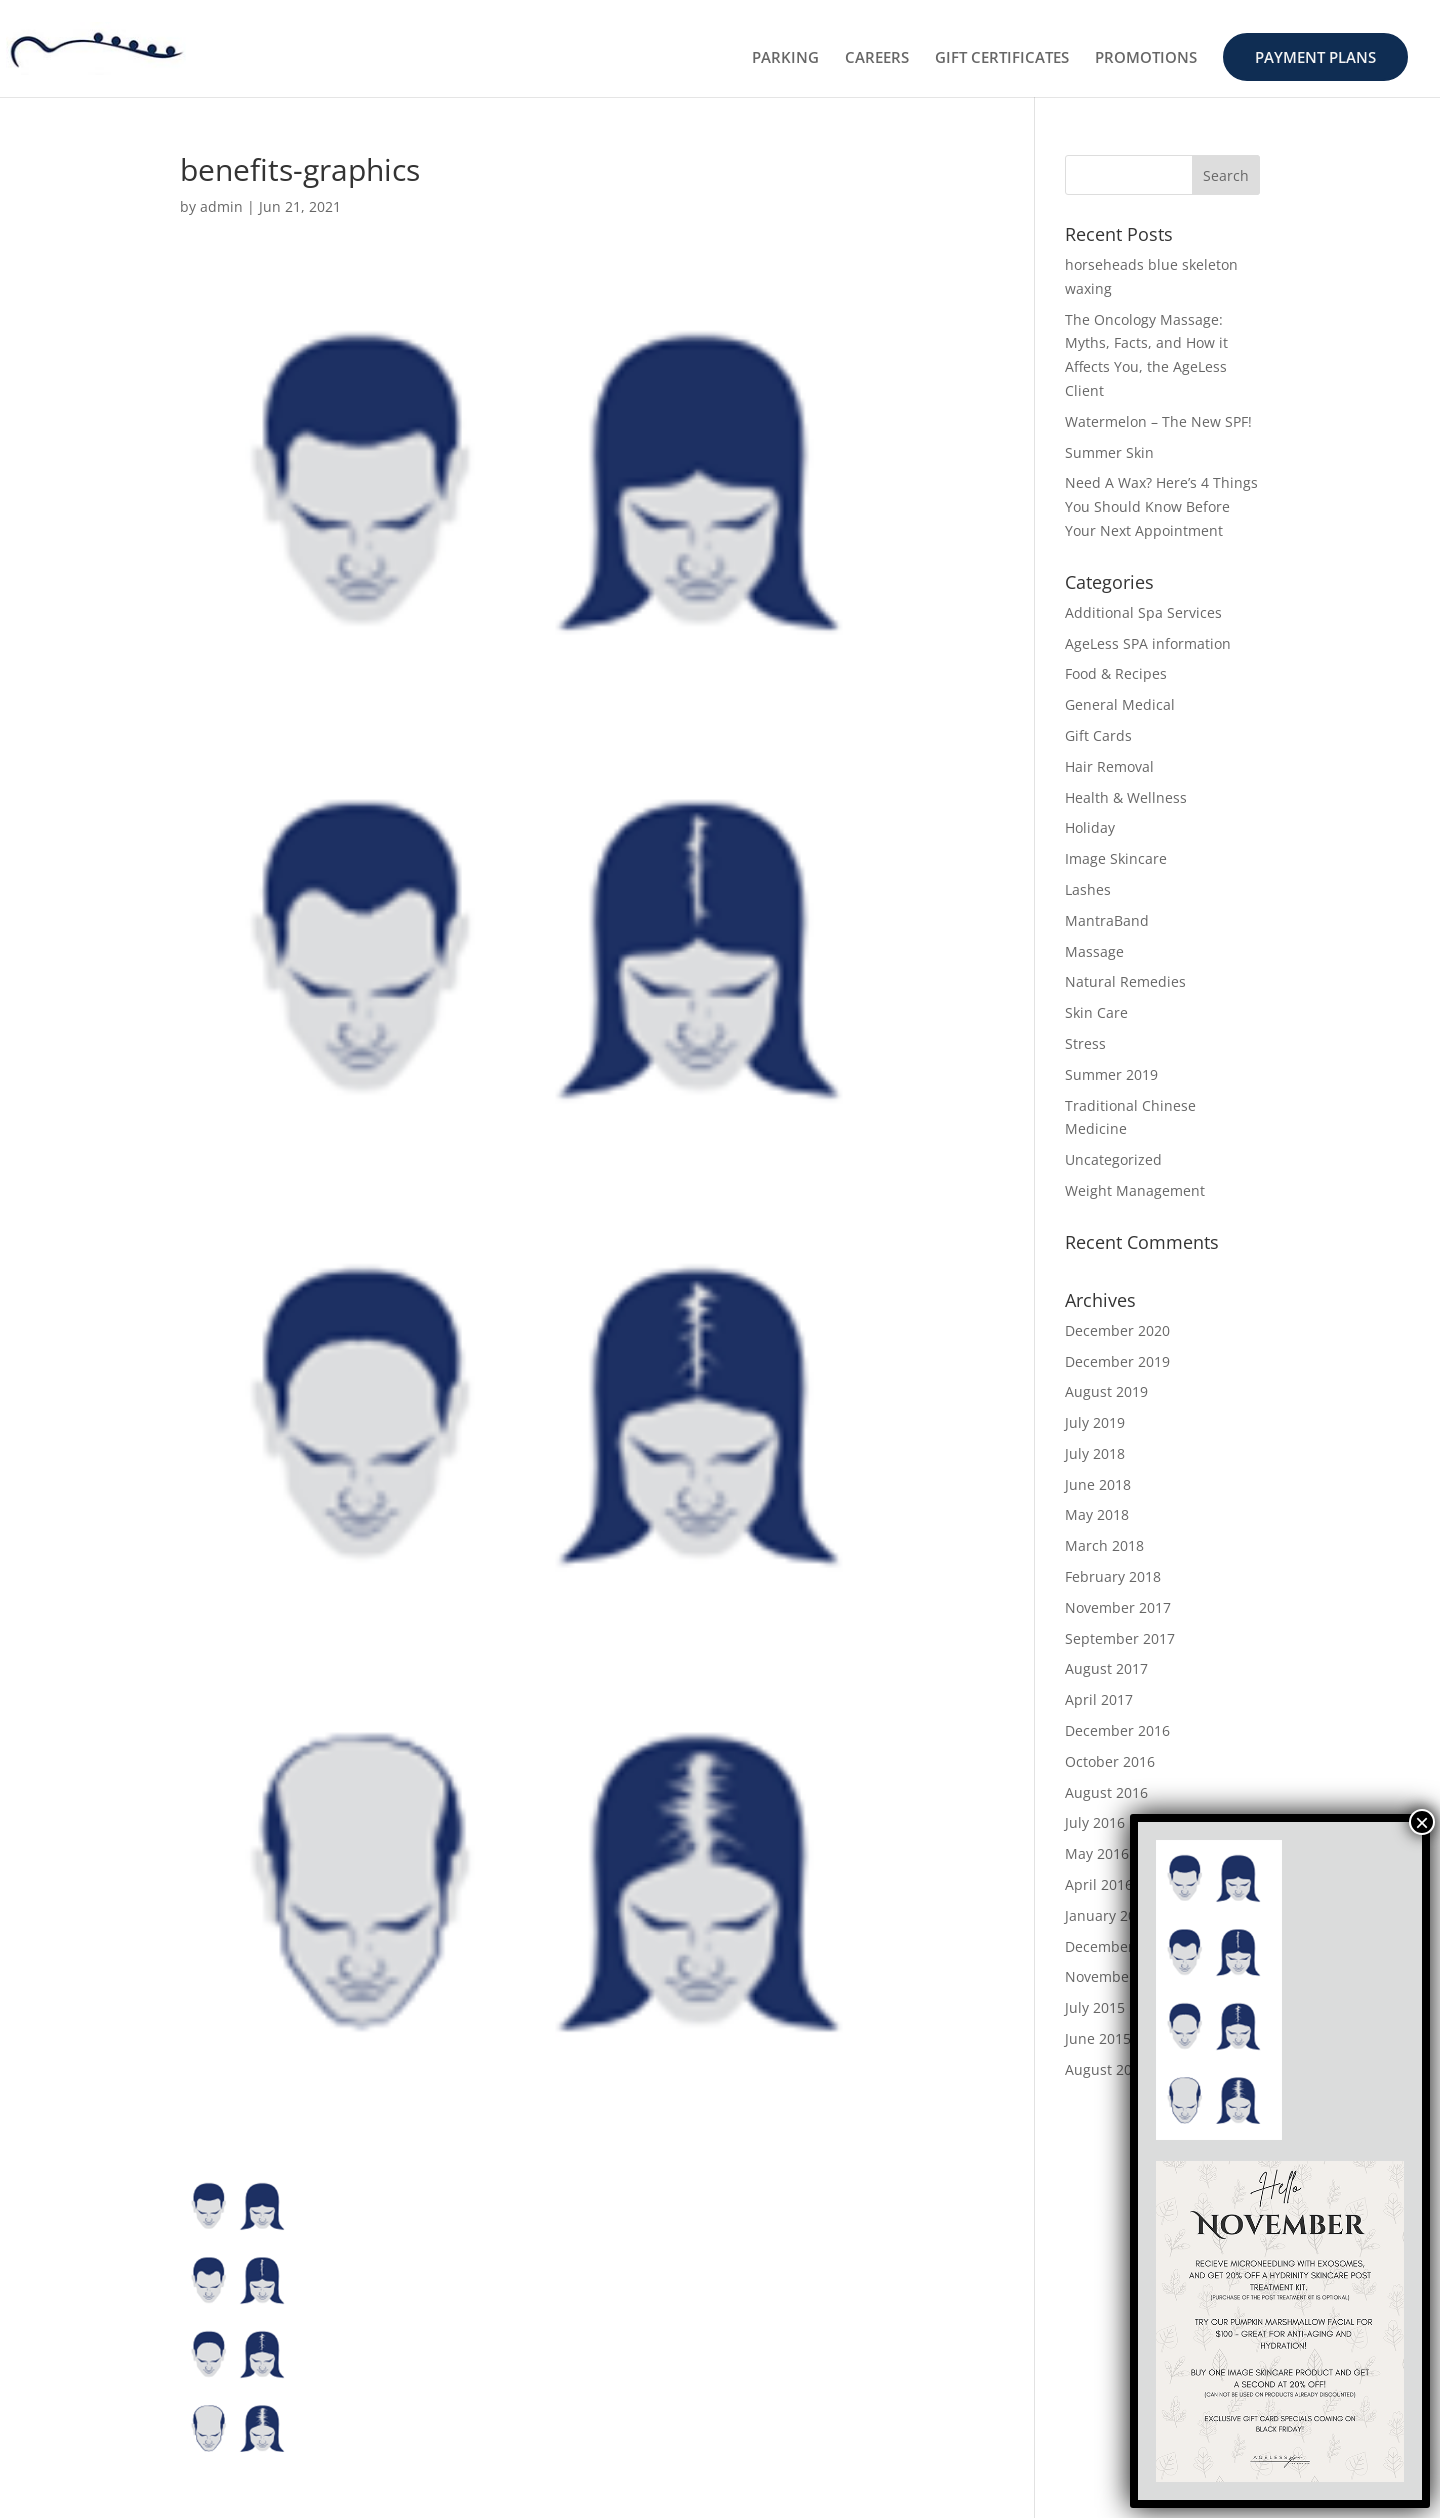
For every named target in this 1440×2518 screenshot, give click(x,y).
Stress (1085, 1043)
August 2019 (1106, 1391)
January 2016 (1108, 1915)
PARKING (785, 58)
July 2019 (1095, 1422)
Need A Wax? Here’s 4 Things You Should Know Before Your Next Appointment (1161, 506)
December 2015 (1117, 1946)
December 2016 (1117, 1730)
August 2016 (1106, 1792)
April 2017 (1099, 1699)
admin (221, 206)
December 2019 (1117, 1361)
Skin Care (1096, 1012)
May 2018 (1097, 1514)
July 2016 (1095, 1822)
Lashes (1088, 889)
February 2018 (1113, 1576)
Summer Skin (1109, 452)
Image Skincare (1116, 858)
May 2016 (1097, 1853)
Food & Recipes (1116, 673)
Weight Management (1135, 1190)
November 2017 (1118, 1607)
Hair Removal (1109, 766)
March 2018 (1104, 1545)
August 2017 (1106, 1668)
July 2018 (1095, 1453)
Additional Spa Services (1143, 612)
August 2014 (1106, 2069)
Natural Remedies (1125, 981)
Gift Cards (1098, 735)
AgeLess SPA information (1148, 643)
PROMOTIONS (1146, 58)
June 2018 (1098, 1484)
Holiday (1090, 827)
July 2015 (1095, 2007)
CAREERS (877, 58)
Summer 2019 (1111, 1074)
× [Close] (1422, 1822)
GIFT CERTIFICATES (1002, 58)
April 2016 (1099, 1884)
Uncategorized (1113, 1159)
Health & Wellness (1126, 797)
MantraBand (1107, 920)
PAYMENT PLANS (1315, 57)
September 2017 (1120, 1638)
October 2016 (1110, 1761)
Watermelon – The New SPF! (1158, 421)
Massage (1094, 951)
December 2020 (1117, 1330)
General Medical (1120, 704)
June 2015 (1098, 2038)
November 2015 (1118, 1976)
